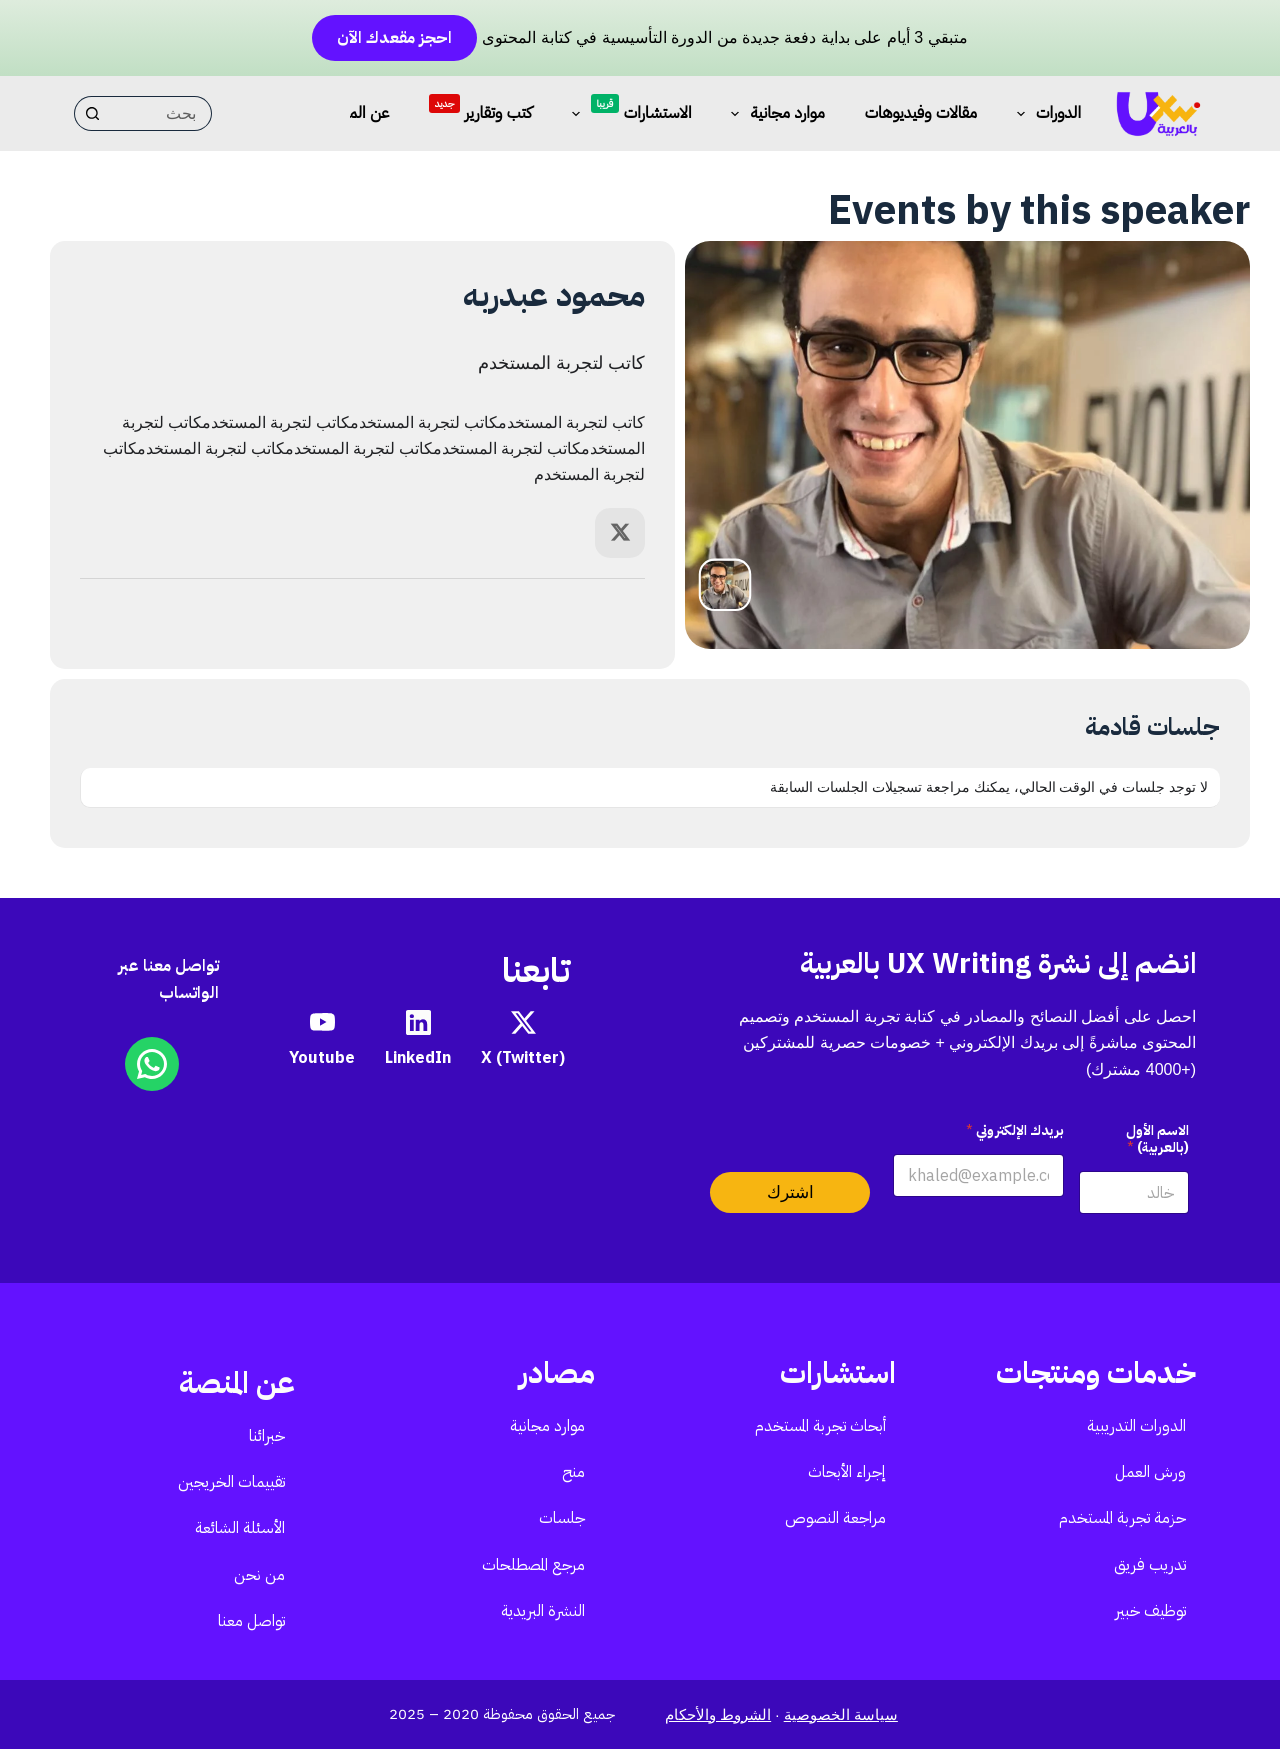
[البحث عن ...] (160, 113)
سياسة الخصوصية (841, 1714)
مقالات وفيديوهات (921, 112)
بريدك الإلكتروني (1015, 1130)
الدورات (1045, 114)
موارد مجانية (773, 114)
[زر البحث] (91, 113)
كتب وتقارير (480, 107)
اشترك (790, 1192)
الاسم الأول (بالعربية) (1157, 1139)
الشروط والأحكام (718, 1714)
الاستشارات (628, 110)
